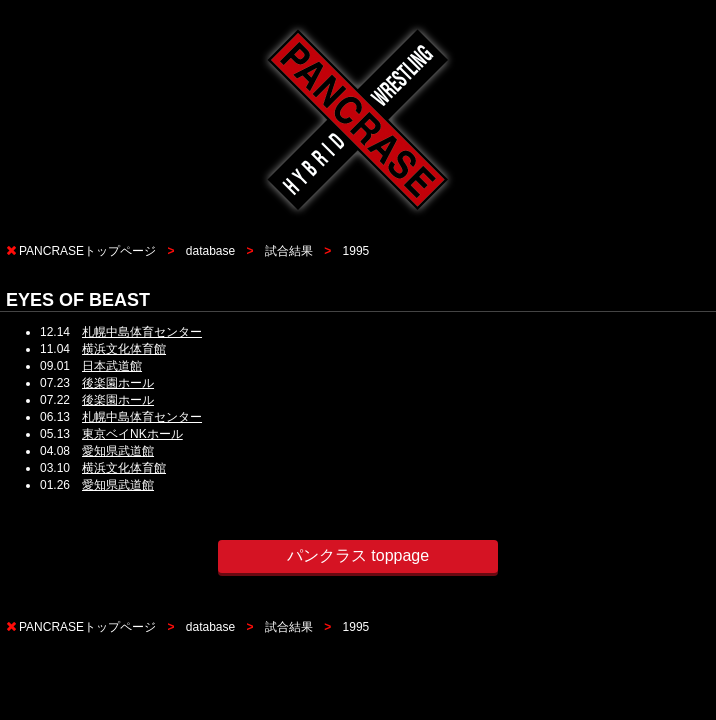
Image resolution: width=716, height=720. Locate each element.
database (210, 251)
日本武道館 (112, 366)
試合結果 (289, 251)
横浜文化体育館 (124, 349)
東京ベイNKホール (132, 434)
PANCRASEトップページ (87, 251)
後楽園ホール (118, 383)
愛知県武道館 (118, 451)
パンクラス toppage (358, 555)
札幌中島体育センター (142, 332)
